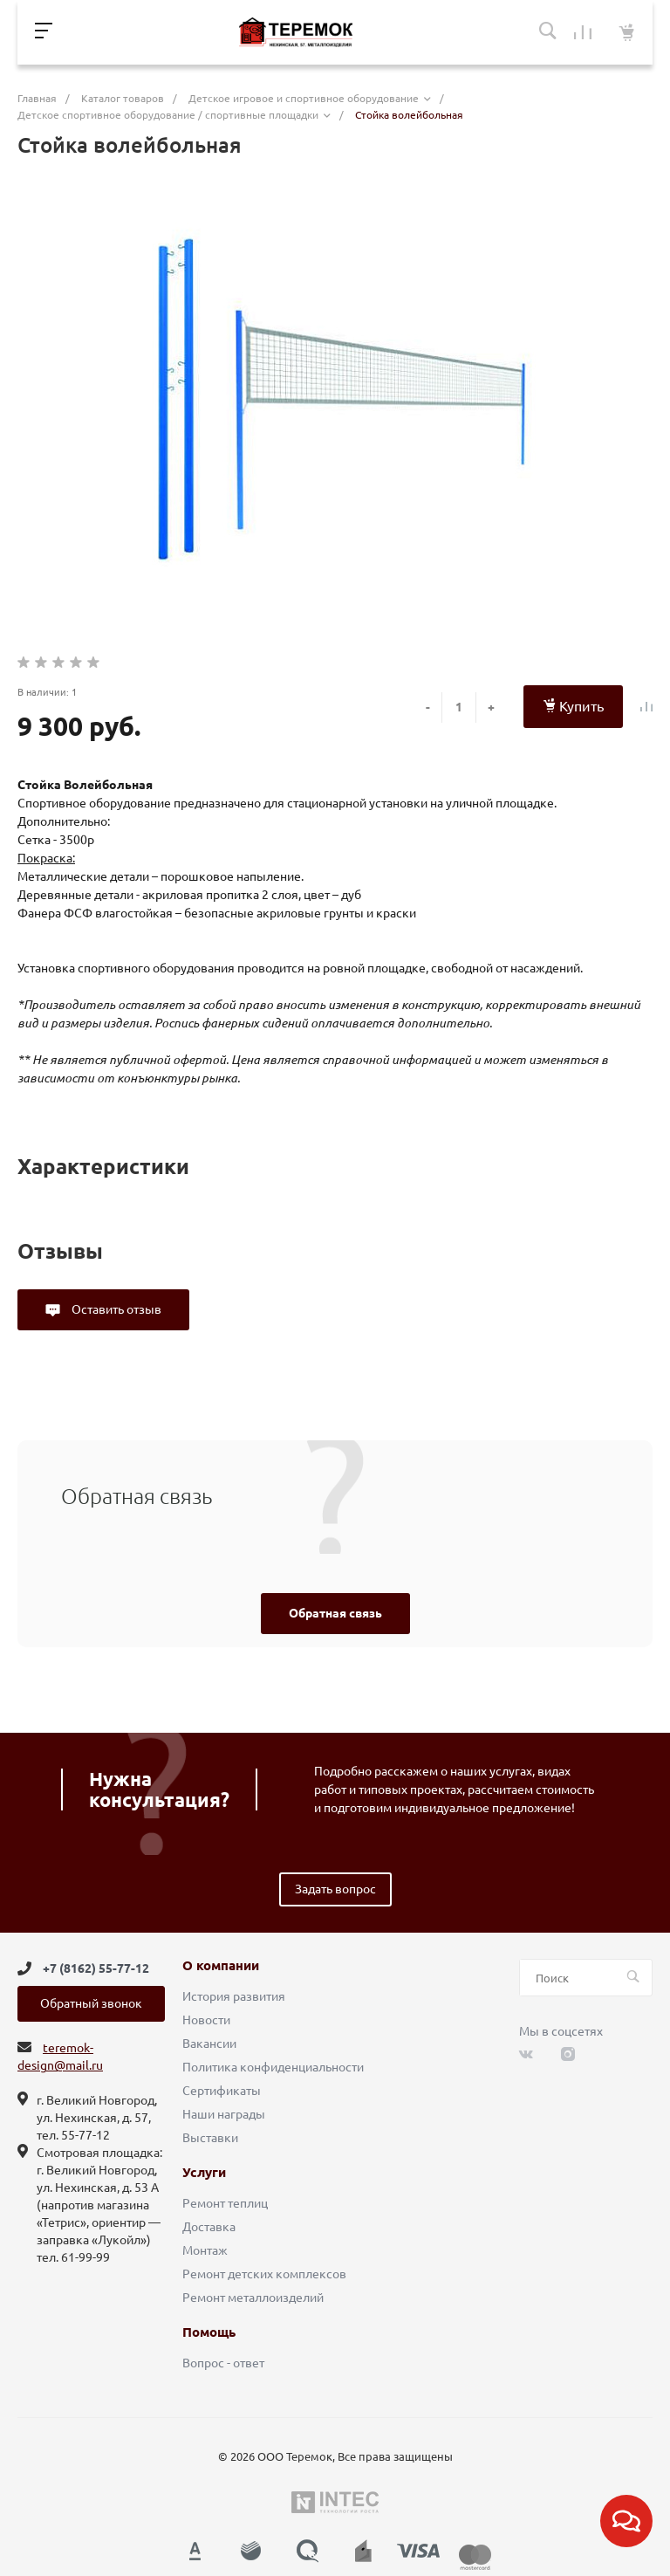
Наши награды (223, 2114)
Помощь (209, 2332)
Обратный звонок (91, 2003)
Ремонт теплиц (225, 2203)
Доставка (209, 2227)
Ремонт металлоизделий (253, 2298)
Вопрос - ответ (223, 2363)
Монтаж (205, 2250)
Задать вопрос (335, 1889)
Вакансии (209, 2043)
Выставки (210, 2138)
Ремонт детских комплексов (264, 2274)
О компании (220, 1966)
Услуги (204, 2173)
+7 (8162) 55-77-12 (96, 1968)
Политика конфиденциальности (273, 2067)
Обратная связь (335, 1613)
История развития (233, 1996)
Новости (206, 2020)
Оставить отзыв (115, 1309)
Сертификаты (221, 2091)
